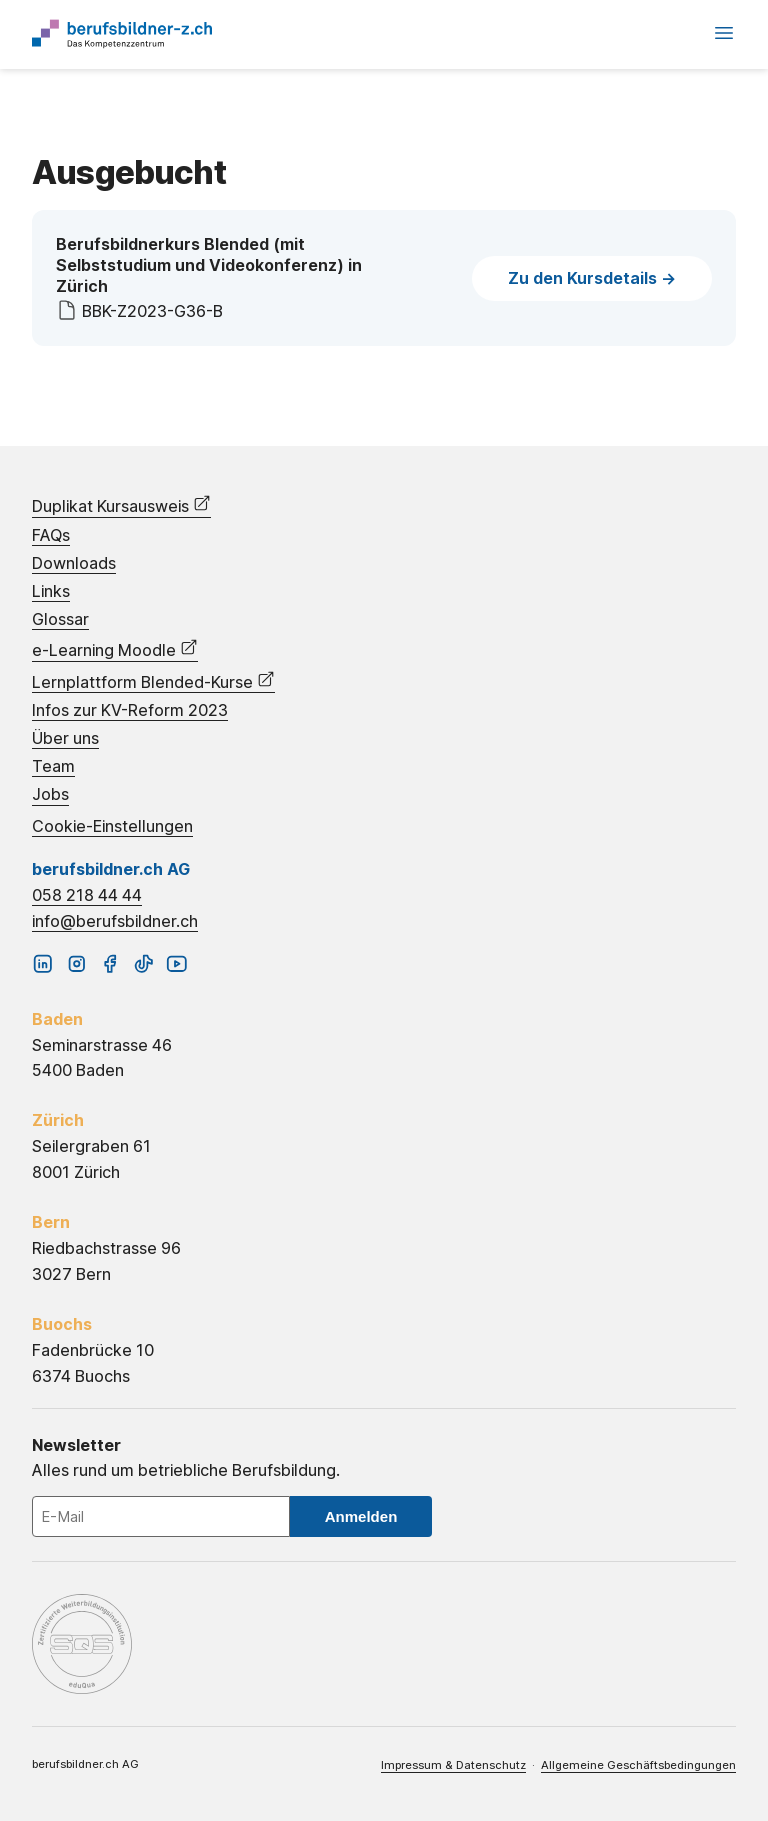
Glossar (60, 619)
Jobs (50, 794)
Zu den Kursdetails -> (592, 278)
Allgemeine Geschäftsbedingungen (638, 1765)
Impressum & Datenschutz (453, 1765)
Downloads (74, 563)
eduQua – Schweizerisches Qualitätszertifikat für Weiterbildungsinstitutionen (82, 1644)
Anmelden (361, 1516)
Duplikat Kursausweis (121, 505)
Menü (724, 33)
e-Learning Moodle (115, 649)
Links (51, 591)
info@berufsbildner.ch (115, 921)
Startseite (122, 34)
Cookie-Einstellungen (112, 826)
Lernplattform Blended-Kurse (153, 681)
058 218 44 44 (87, 895)
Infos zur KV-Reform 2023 (130, 710)
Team (53, 766)
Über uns (65, 738)
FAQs (51, 535)
